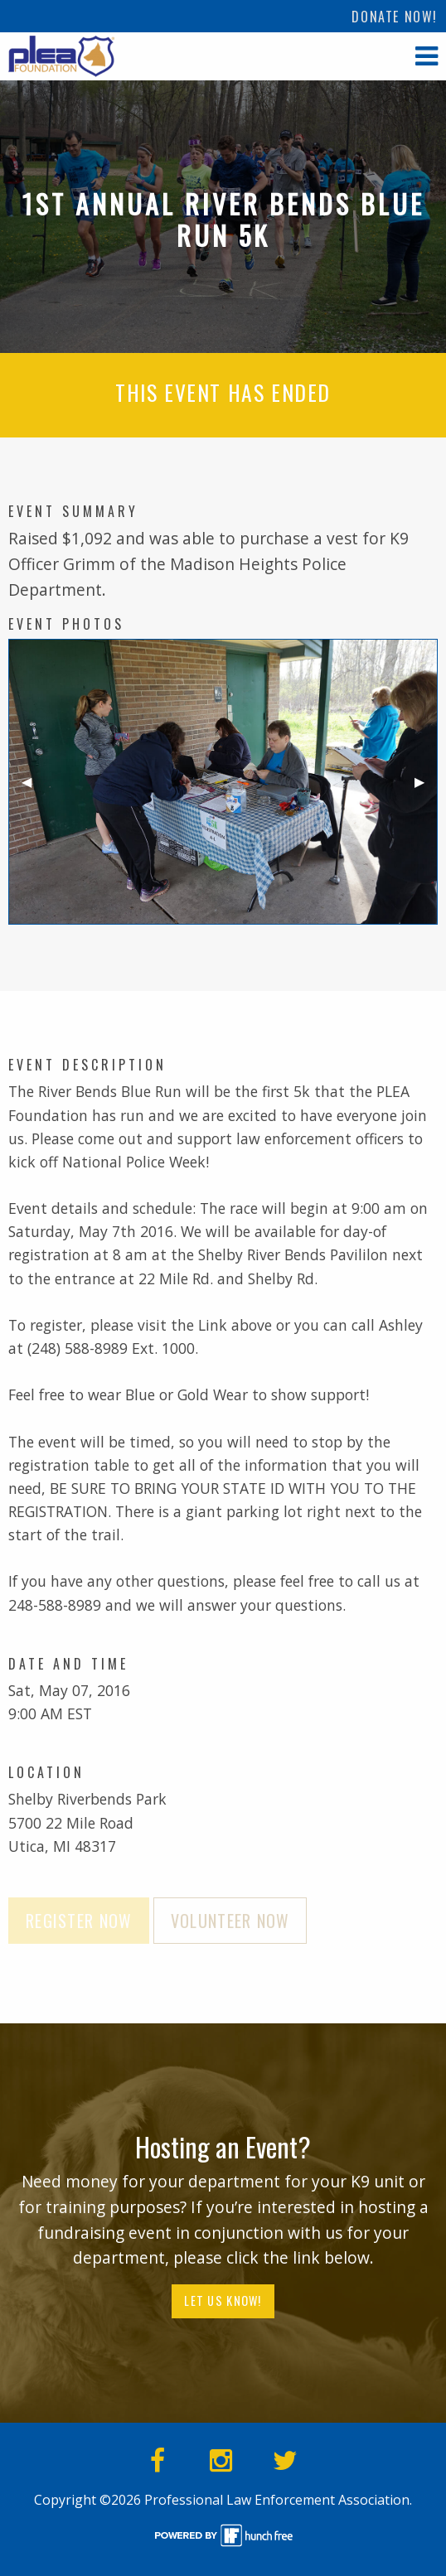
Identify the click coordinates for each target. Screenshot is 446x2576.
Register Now (79, 1920)
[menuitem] (394, 16)
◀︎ (33, 788)
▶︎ (426, 788)
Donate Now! (394, 17)
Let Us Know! (222, 2300)
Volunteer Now (230, 1920)
